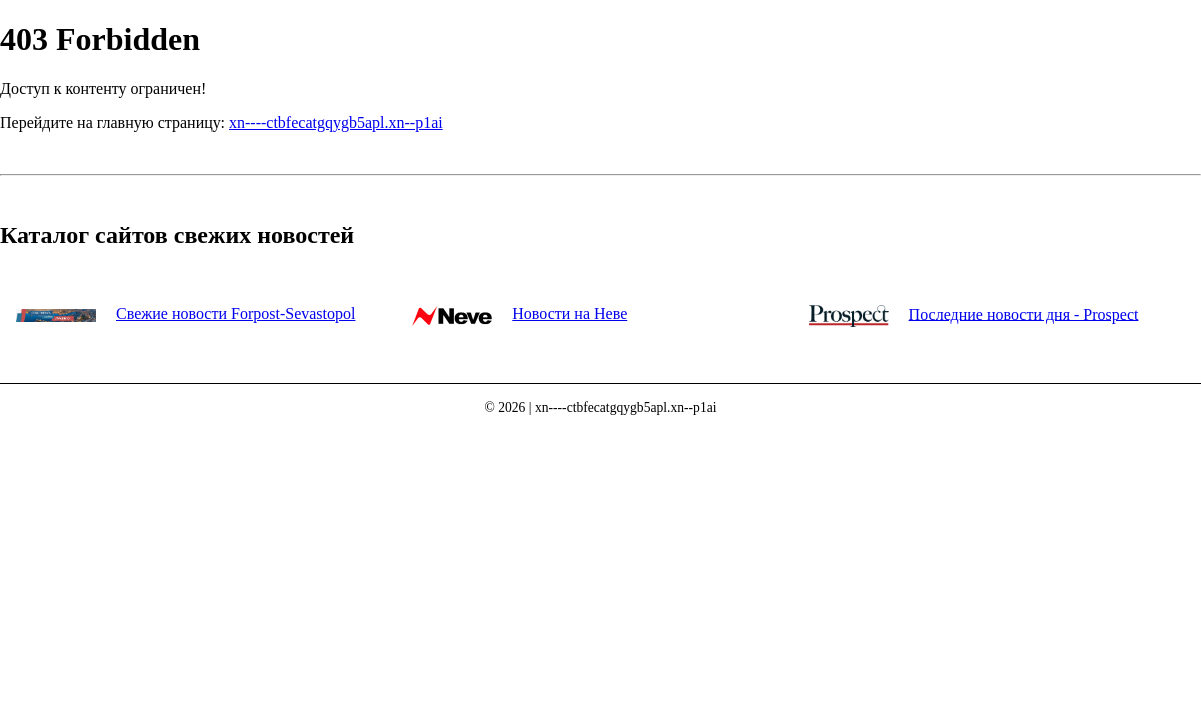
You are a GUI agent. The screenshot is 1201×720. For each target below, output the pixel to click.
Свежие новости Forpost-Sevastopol (235, 313)
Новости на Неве (569, 313)
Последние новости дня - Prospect (1024, 313)
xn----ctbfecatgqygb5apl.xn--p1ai (336, 122)
